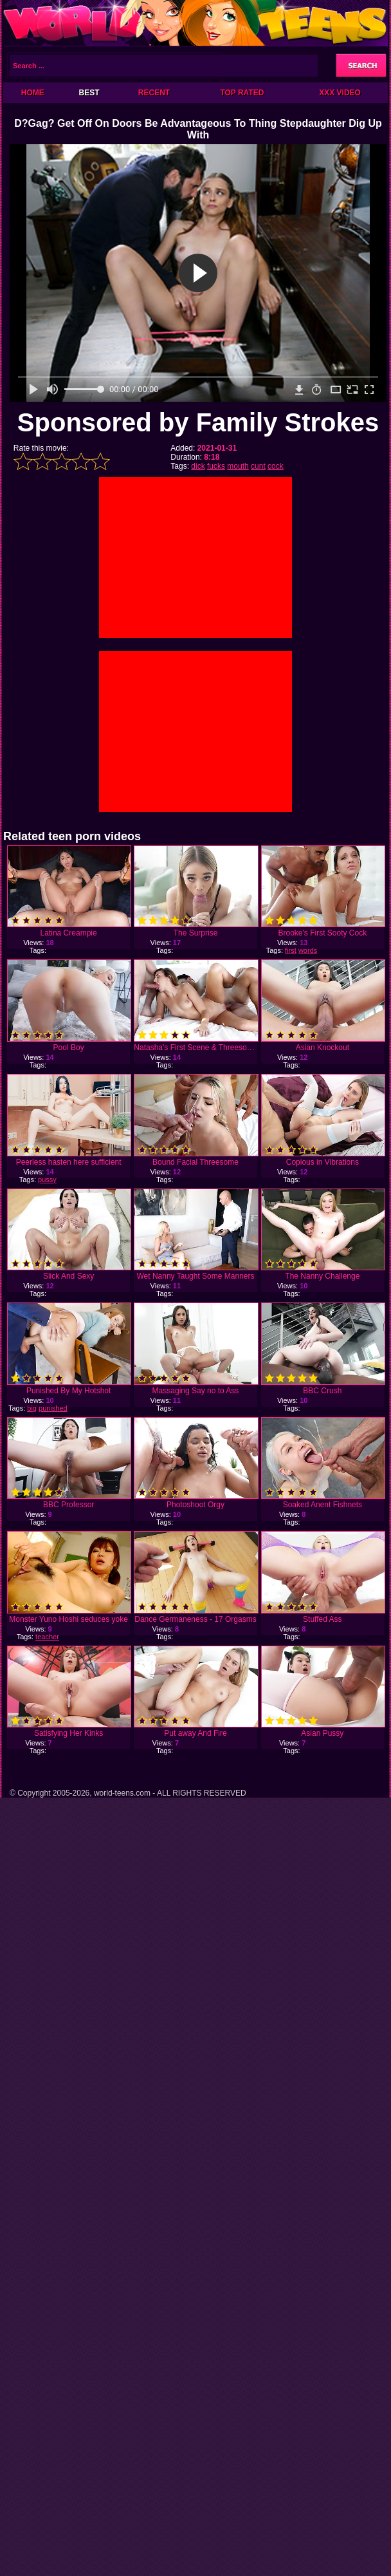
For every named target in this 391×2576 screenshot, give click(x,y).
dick (198, 466)
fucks (216, 466)
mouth (237, 466)
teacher (47, 1637)
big (32, 1408)
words (307, 950)
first (290, 950)
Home (32, 92)
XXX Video (340, 92)
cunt (258, 466)
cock (276, 466)
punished (53, 1408)
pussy (47, 1179)
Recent (154, 92)
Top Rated (242, 92)
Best (89, 92)
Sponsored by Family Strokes (198, 422)
